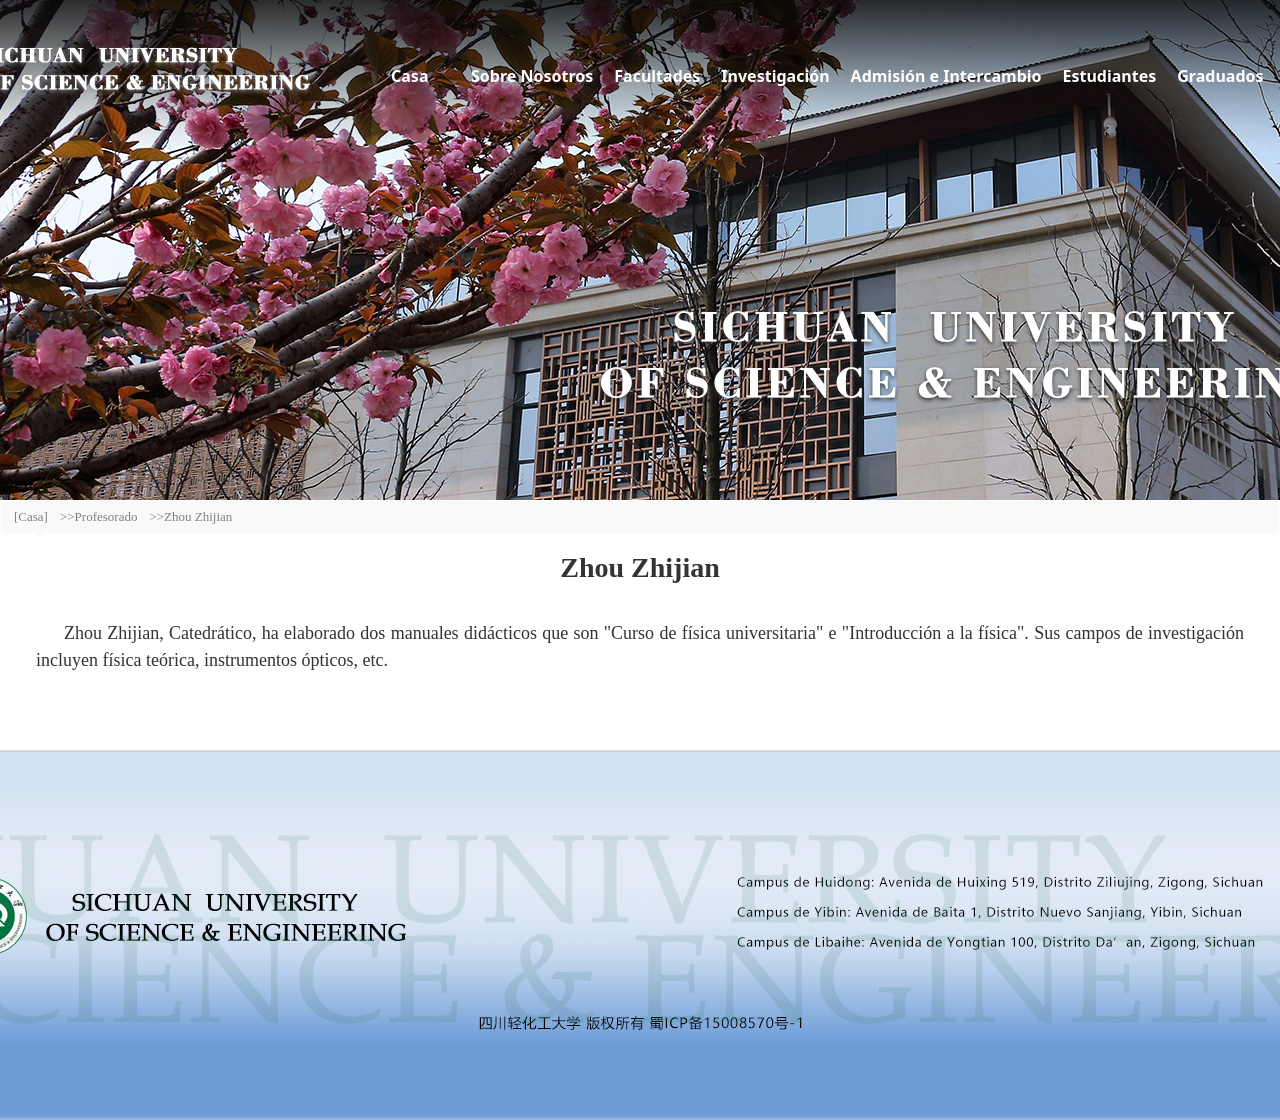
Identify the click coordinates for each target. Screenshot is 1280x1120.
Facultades (657, 76)
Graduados (1220, 76)
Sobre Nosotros (532, 76)
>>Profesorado (98, 516)
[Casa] (31, 516)
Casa (409, 76)
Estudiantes (1110, 76)
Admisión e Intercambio (946, 76)
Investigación (775, 76)
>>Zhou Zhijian (190, 516)
